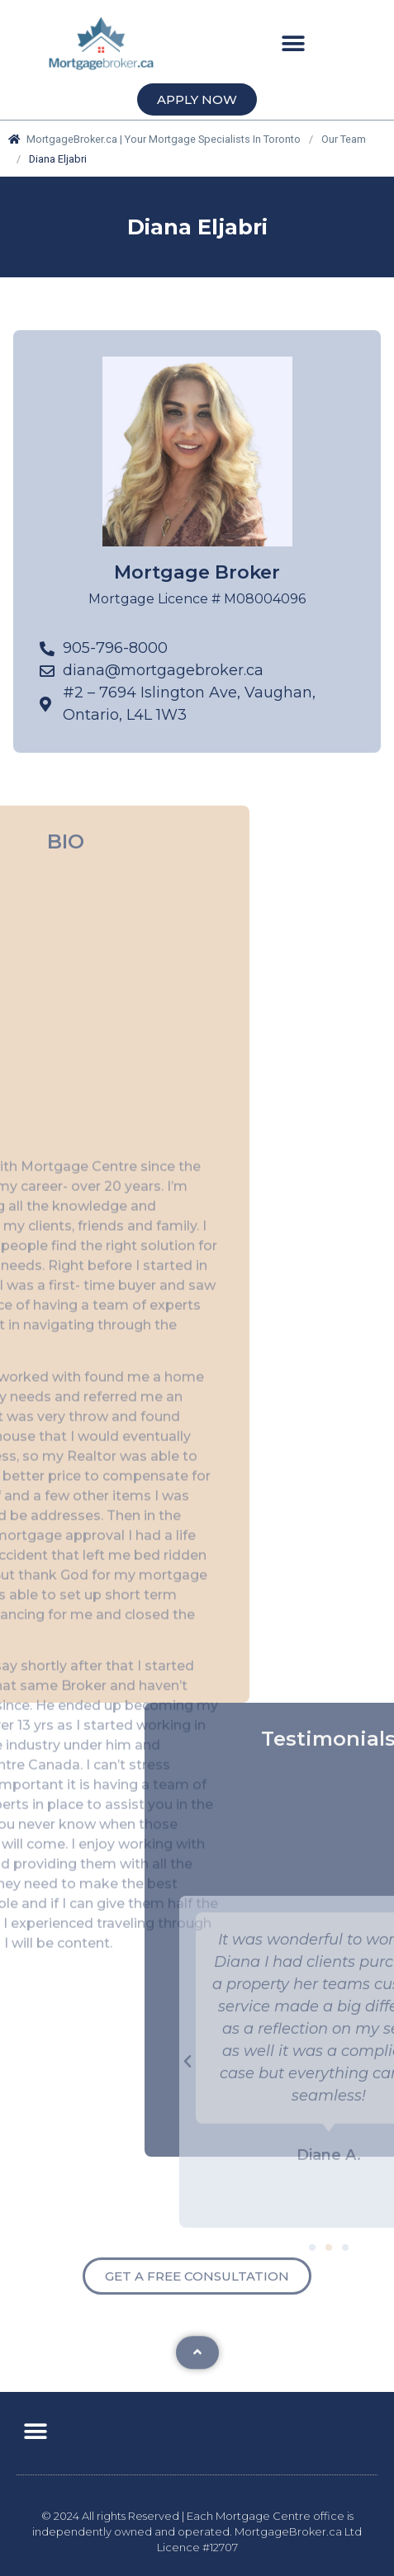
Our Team (343, 139)
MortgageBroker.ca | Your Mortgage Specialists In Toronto (154, 139)
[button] (293, 43)
